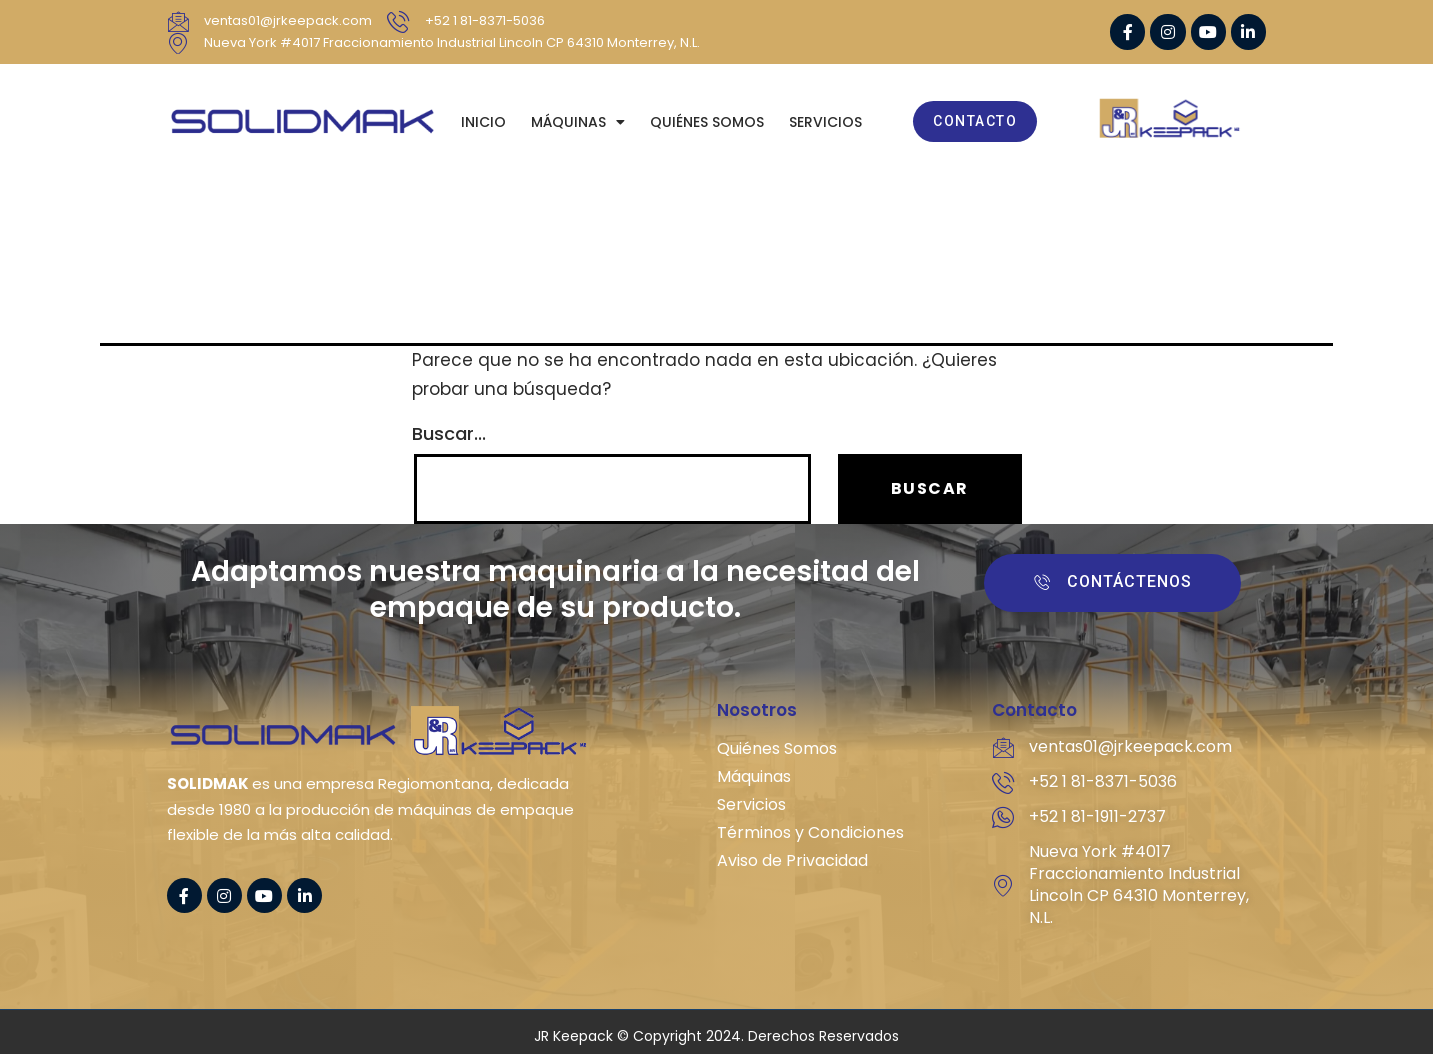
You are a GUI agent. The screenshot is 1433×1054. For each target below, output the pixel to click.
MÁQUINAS (578, 122)
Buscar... (449, 434)
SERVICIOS (825, 122)
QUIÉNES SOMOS (707, 122)
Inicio (483, 122)
